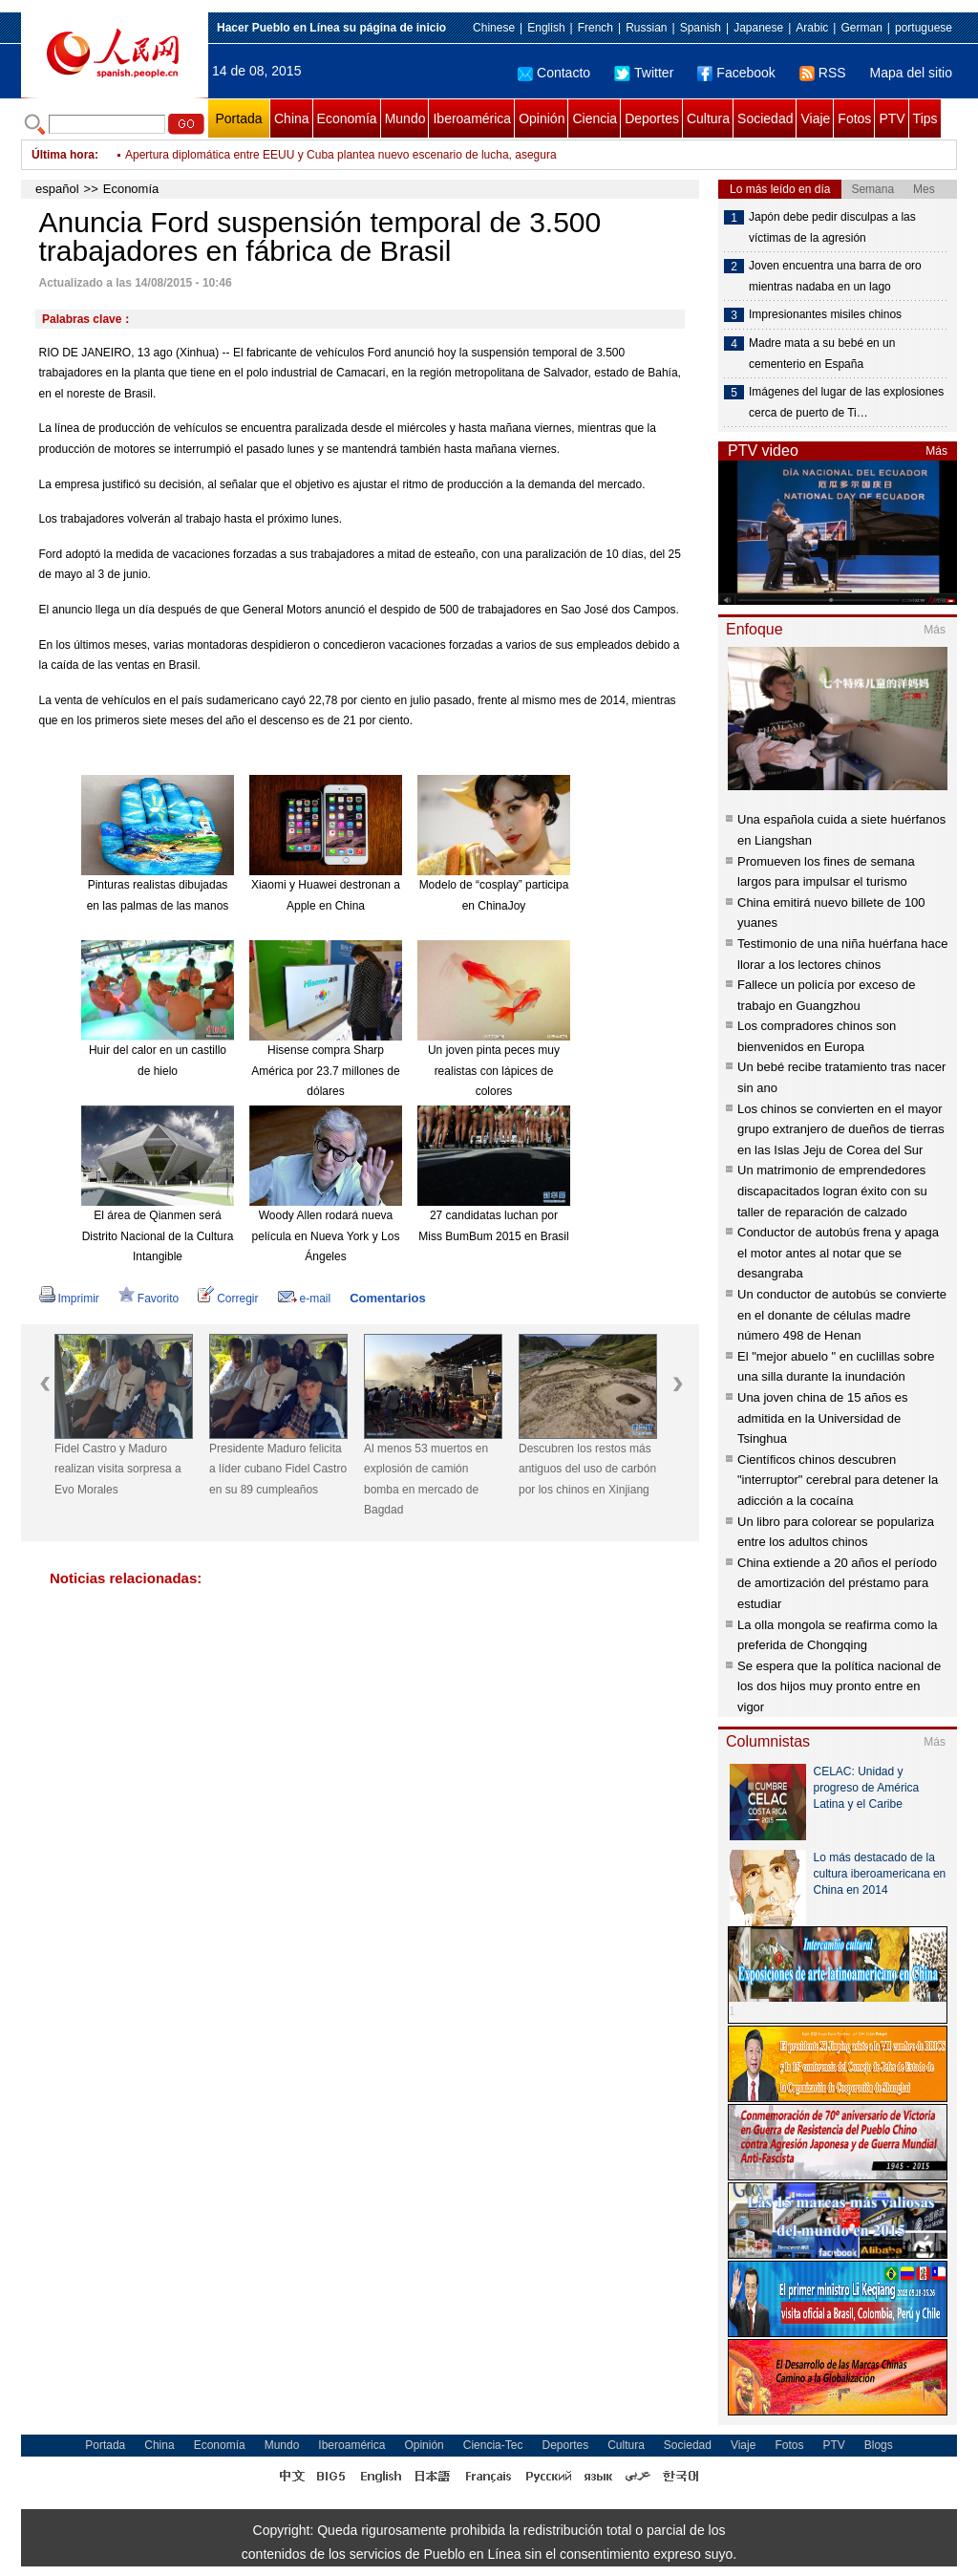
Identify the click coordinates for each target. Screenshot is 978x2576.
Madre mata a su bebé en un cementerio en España (822, 353)
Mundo (405, 118)
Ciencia (594, 118)
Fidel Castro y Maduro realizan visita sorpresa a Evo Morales (117, 1469)
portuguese (923, 27)
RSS (822, 72)
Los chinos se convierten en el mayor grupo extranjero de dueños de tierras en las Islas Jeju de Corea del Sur (841, 1129)
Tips (925, 118)
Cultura (708, 118)
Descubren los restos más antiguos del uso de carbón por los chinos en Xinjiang (587, 1469)
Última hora (63, 154)
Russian (646, 27)
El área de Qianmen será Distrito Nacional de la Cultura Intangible (158, 1236)
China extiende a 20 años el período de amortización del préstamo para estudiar (837, 1583)
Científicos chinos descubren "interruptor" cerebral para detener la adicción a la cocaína (837, 1480)
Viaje (815, 118)
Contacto (554, 72)
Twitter (643, 72)
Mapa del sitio (911, 72)
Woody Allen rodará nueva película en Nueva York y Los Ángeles (326, 1236)
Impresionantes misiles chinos (825, 314)
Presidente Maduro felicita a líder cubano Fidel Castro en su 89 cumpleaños (278, 1469)
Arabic (812, 27)
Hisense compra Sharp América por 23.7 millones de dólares (325, 1070)
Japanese (758, 27)
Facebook (736, 72)
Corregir (228, 1298)
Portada (238, 118)
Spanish (700, 27)
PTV (891, 118)
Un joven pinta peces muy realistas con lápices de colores (494, 1070)
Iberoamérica (472, 118)
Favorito (148, 1298)
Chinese (494, 27)
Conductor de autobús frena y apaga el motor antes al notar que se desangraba (838, 1252)
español (57, 189)
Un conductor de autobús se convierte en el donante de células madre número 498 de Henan (841, 1314)
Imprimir (69, 1298)
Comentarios (387, 1298)
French (595, 27)
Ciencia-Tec (493, 2445)
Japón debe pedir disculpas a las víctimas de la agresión (832, 227)
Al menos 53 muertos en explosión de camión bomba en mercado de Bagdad (426, 1479)
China (291, 118)
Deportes (652, 118)
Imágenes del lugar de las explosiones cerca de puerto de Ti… (846, 402)
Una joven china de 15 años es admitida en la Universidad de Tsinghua (822, 1418)
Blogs (878, 2445)
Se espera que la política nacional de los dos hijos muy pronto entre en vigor (839, 1686)
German (861, 27)
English (545, 27)
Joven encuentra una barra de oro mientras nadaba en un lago (835, 276)
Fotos (854, 118)
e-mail (304, 1298)
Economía (347, 118)
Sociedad (765, 118)
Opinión (541, 118)
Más (936, 451)
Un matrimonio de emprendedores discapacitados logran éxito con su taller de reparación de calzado (832, 1190)
